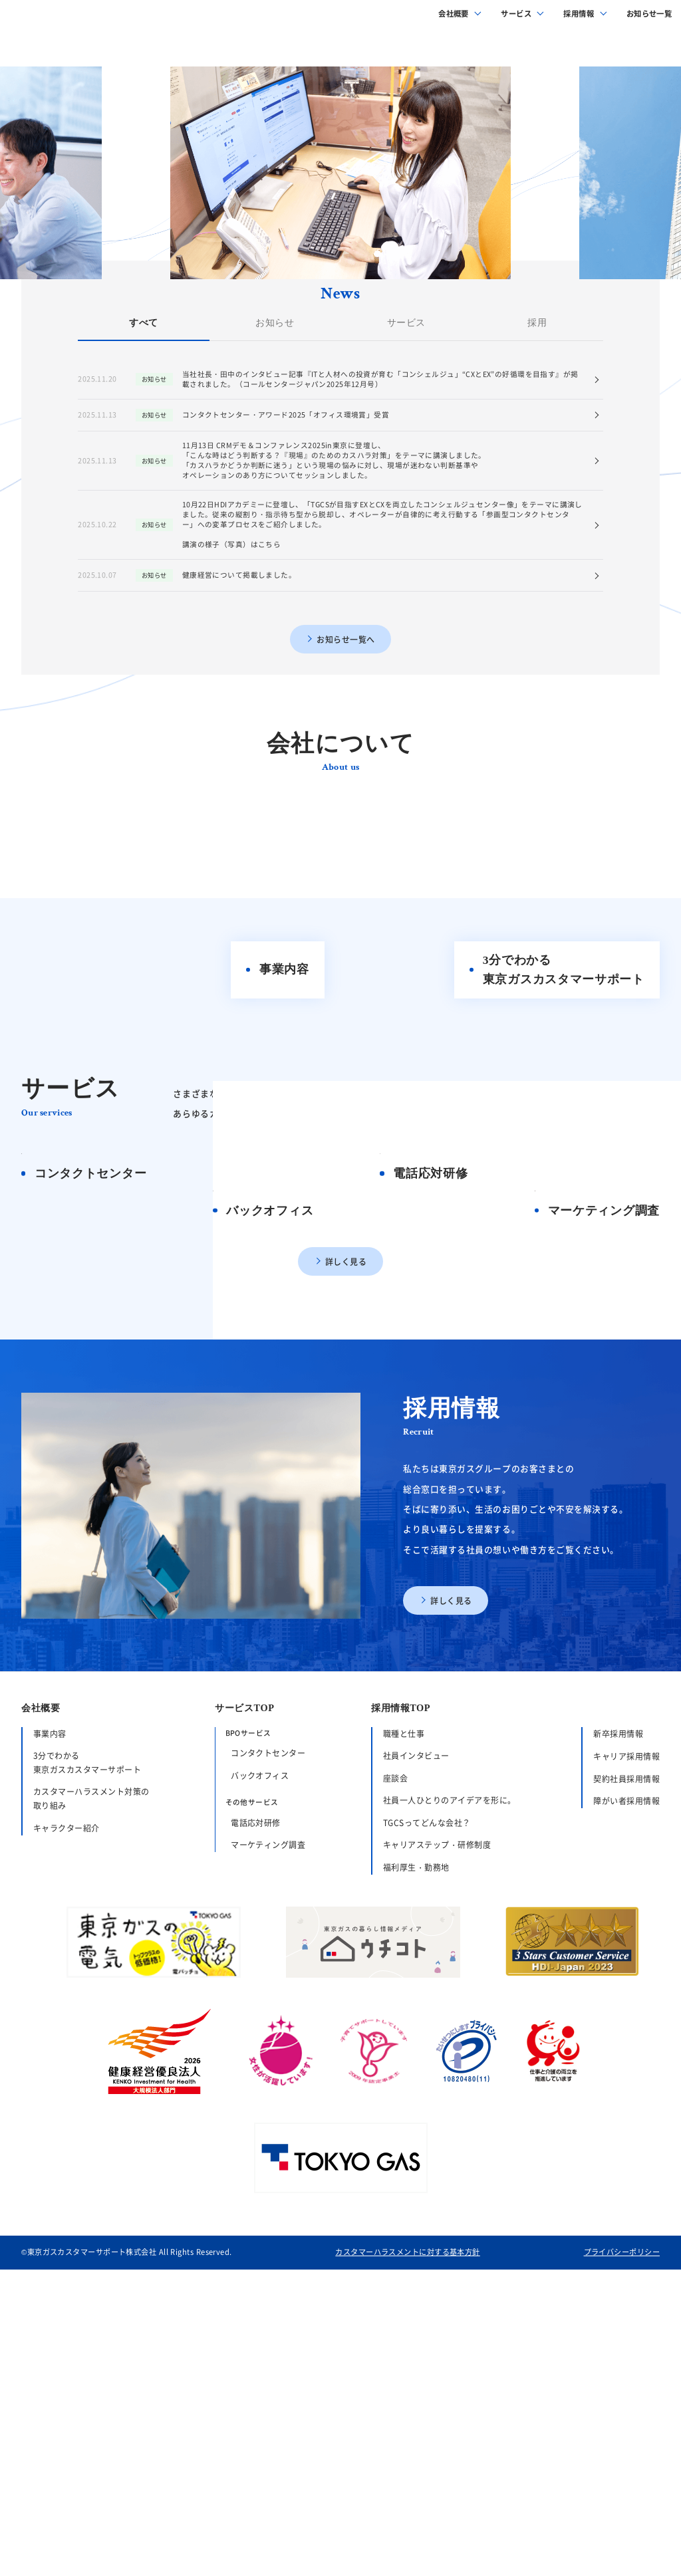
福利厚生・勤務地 (416, 2188)
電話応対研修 (256, 2143)
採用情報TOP (400, 2029)
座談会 (395, 2099)
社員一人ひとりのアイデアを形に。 (449, 2121)
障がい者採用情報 (626, 2122)
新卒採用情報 (618, 2055)
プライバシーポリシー (622, 2558)
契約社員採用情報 (626, 2099)
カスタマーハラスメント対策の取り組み (91, 2120)
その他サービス (252, 2124)
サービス (516, 20)
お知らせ (275, 496)
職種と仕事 (403, 2054)
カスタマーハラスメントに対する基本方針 (407, 2558)
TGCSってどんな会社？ (427, 2144)
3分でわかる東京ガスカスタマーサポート (87, 2084)
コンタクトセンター (268, 2074)
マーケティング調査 (268, 2166)
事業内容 (50, 2054)
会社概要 (453, 20)
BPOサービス (248, 2054)
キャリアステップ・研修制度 (437, 2166)
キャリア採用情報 (626, 2077)
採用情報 (578, 20)
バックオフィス (260, 2097)
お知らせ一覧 (649, 20)
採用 (538, 496)
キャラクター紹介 (66, 2149)
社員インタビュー (416, 2077)
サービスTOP (244, 2029)
